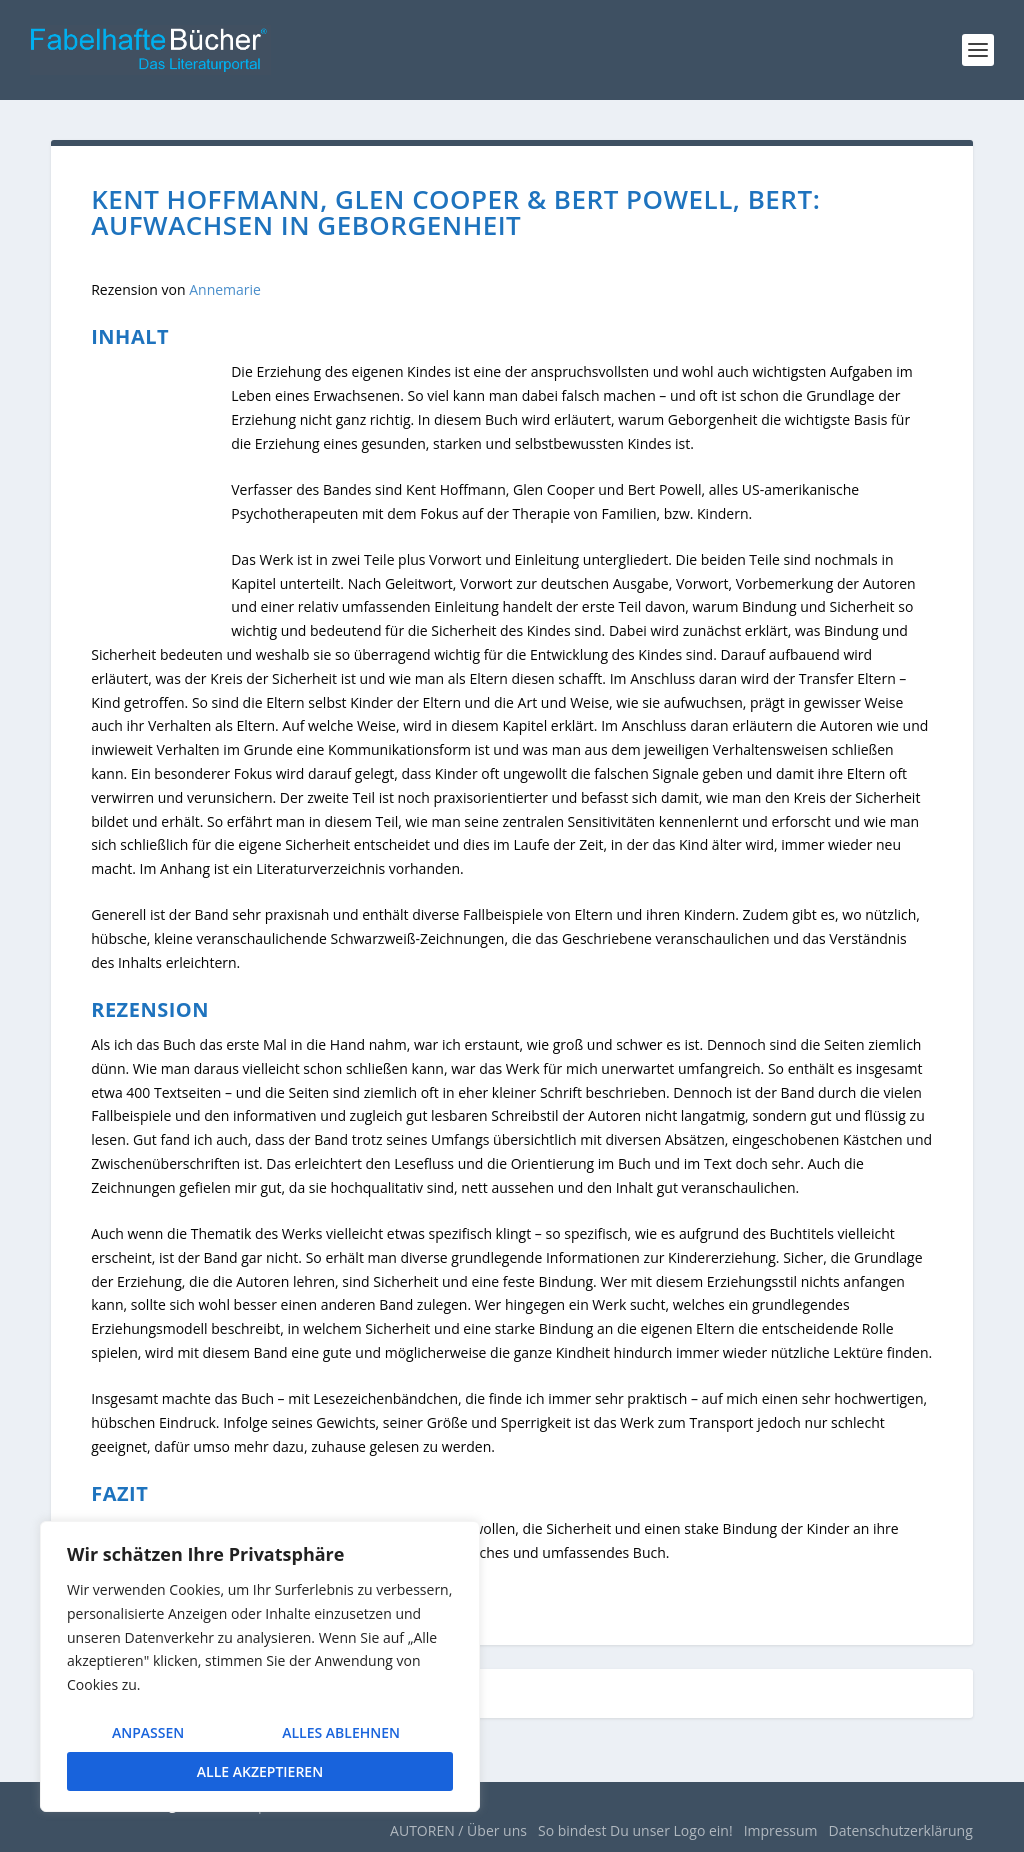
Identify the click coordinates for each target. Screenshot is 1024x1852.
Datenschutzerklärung (901, 1830)
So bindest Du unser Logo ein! (635, 1830)
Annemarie (225, 289)
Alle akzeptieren (260, 1771)
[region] (260, 1666)
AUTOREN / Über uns (458, 1830)
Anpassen (148, 1732)
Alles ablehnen (341, 1732)
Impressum (781, 1830)
